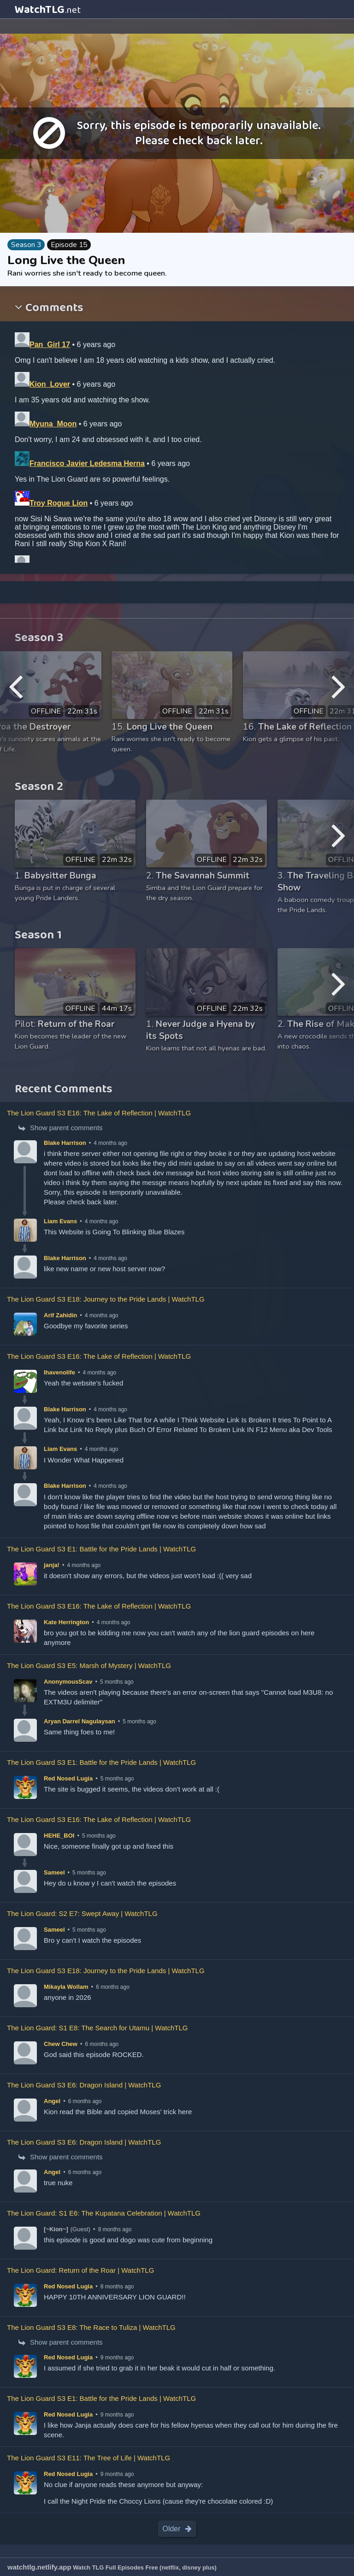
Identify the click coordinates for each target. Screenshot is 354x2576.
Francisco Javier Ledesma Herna (87, 463)
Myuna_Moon (53, 424)
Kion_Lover (50, 384)
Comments (53, 308)
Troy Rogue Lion (59, 503)
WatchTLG (48, 9)
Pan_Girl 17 (50, 344)
